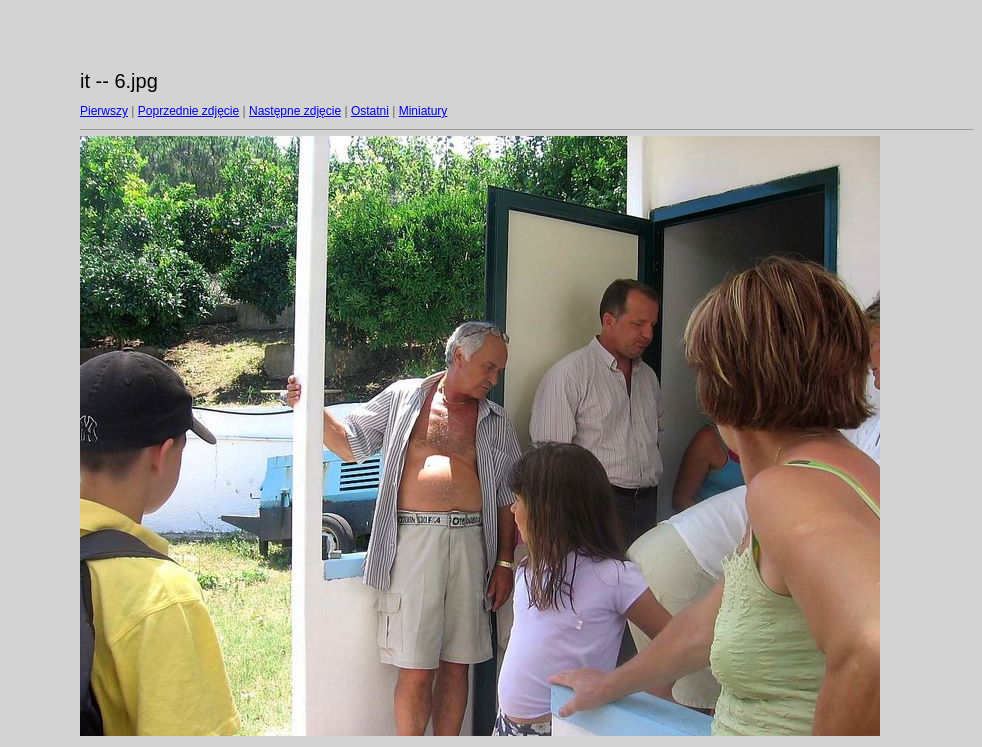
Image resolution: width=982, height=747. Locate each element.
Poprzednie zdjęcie (188, 111)
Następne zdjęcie (295, 111)
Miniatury (423, 111)
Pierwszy (104, 111)
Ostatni (370, 111)
